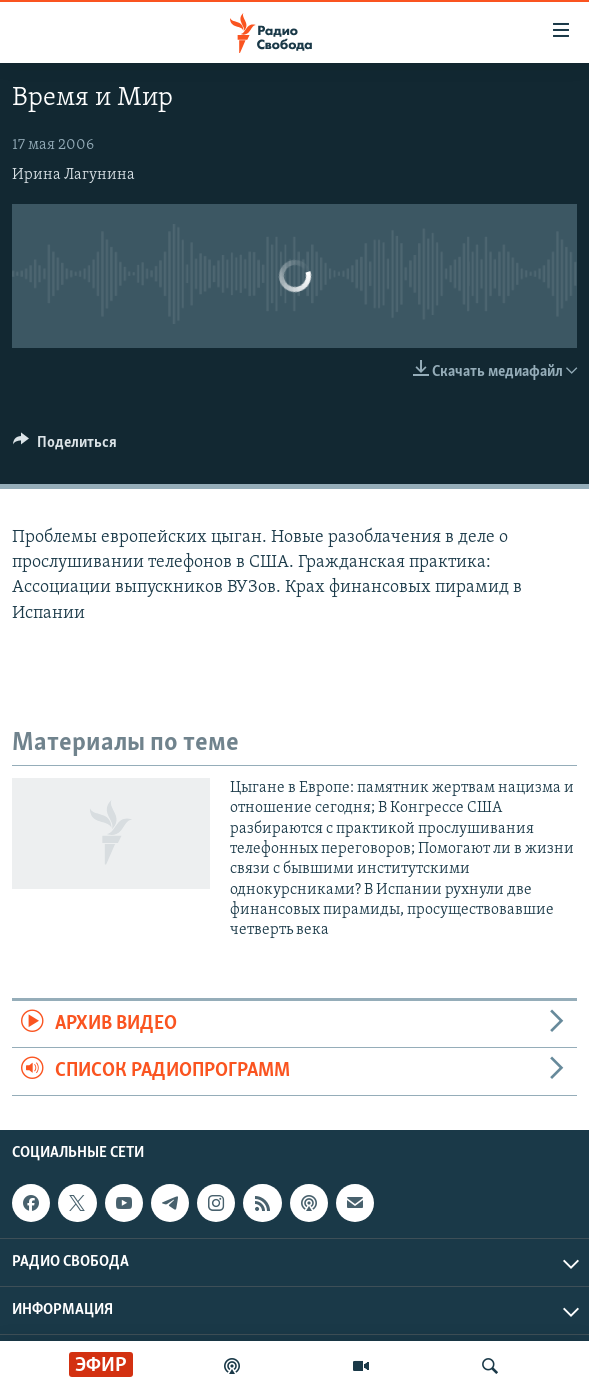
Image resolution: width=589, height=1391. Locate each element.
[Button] (65, 447)
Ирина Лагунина (73, 175)
